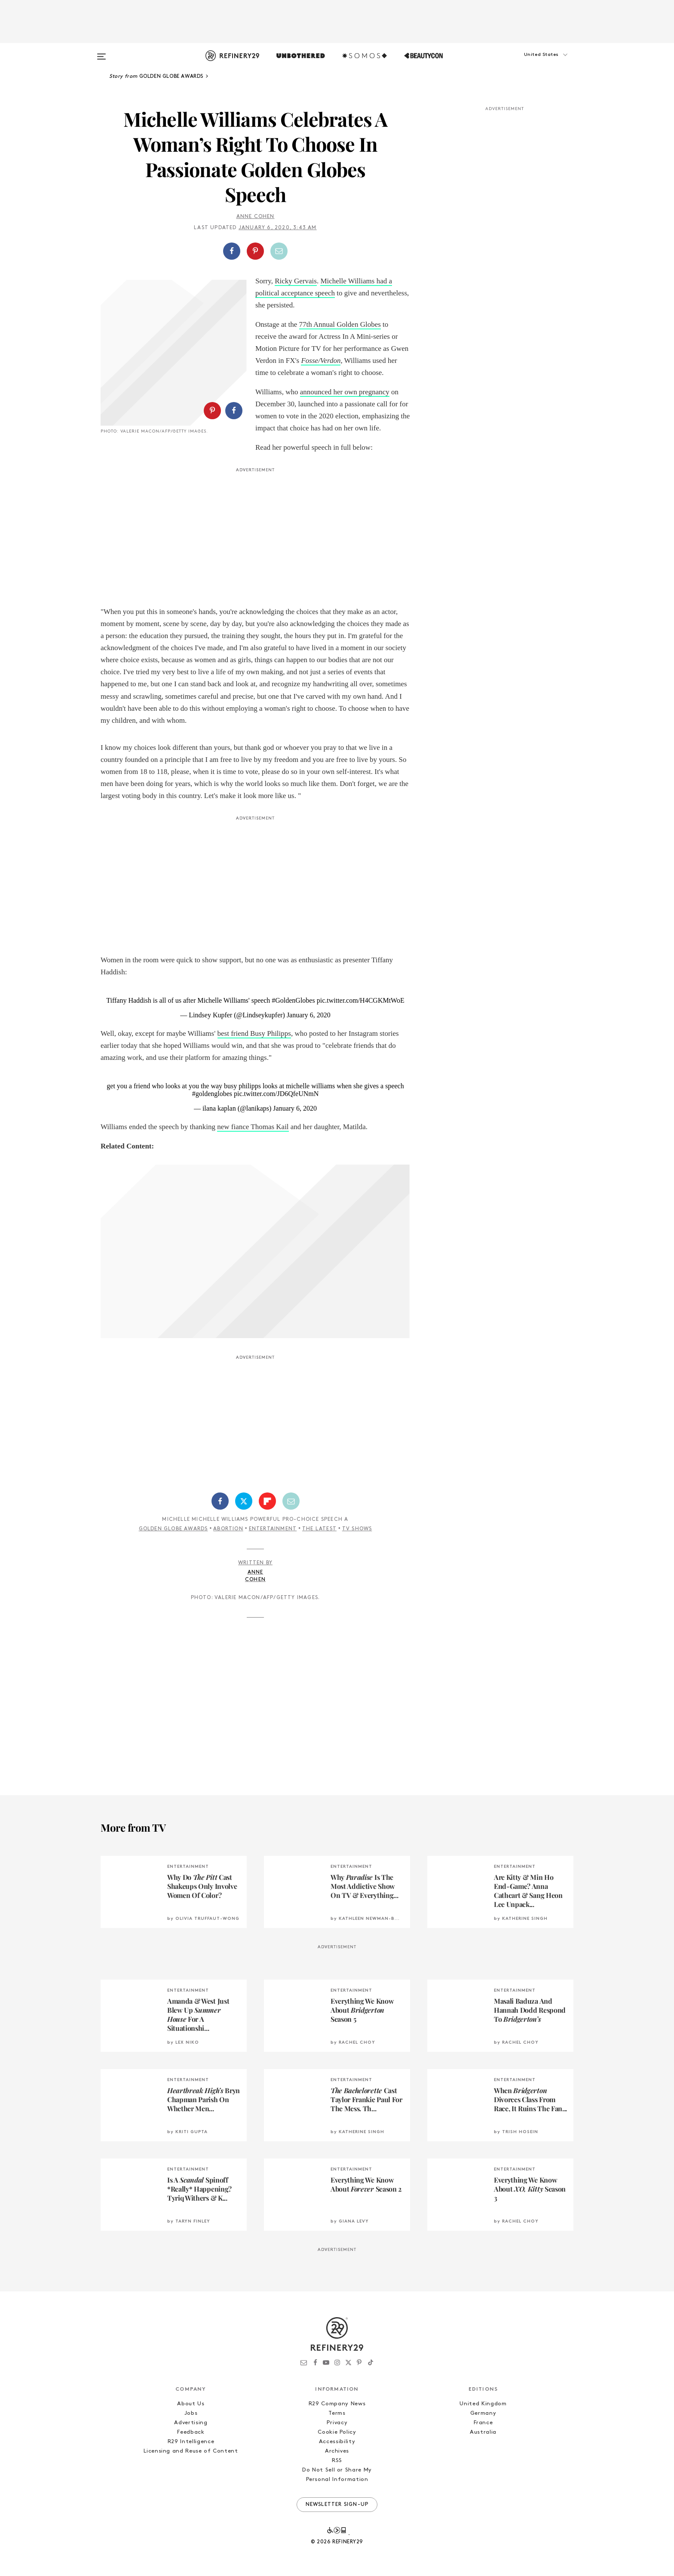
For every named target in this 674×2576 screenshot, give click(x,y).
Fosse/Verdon (320, 360)
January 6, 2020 (309, 1015)
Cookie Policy (337, 2432)
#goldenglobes (212, 1093)
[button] (530, 63)
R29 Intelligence (191, 2441)
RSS (337, 2460)
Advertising (190, 2423)
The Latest (319, 1529)
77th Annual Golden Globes (340, 324)
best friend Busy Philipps (254, 1033)
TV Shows (357, 1529)
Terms (336, 2413)
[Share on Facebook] (231, 251)
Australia (483, 2432)
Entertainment (273, 1529)
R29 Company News (337, 2404)
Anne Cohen (255, 216)
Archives (337, 2451)
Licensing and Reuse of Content (191, 2451)
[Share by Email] (279, 251)
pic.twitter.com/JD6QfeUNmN (276, 1093)
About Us (190, 2404)
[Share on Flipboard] (267, 1501)
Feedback (190, 2432)
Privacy (337, 2423)
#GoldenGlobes (293, 1000)
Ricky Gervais (296, 281)
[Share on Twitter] (243, 1501)
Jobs (191, 2413)
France (483, 2423)
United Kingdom (483, 2404)
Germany (483, 2413)
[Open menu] (101, 52)
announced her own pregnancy (344, 392)
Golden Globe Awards (173, 1529)
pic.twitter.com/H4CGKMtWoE (360, 1000)
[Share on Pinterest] (255, 251)
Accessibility (337, 2441)
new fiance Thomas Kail (252, 1127)
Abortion (228, 1529)
